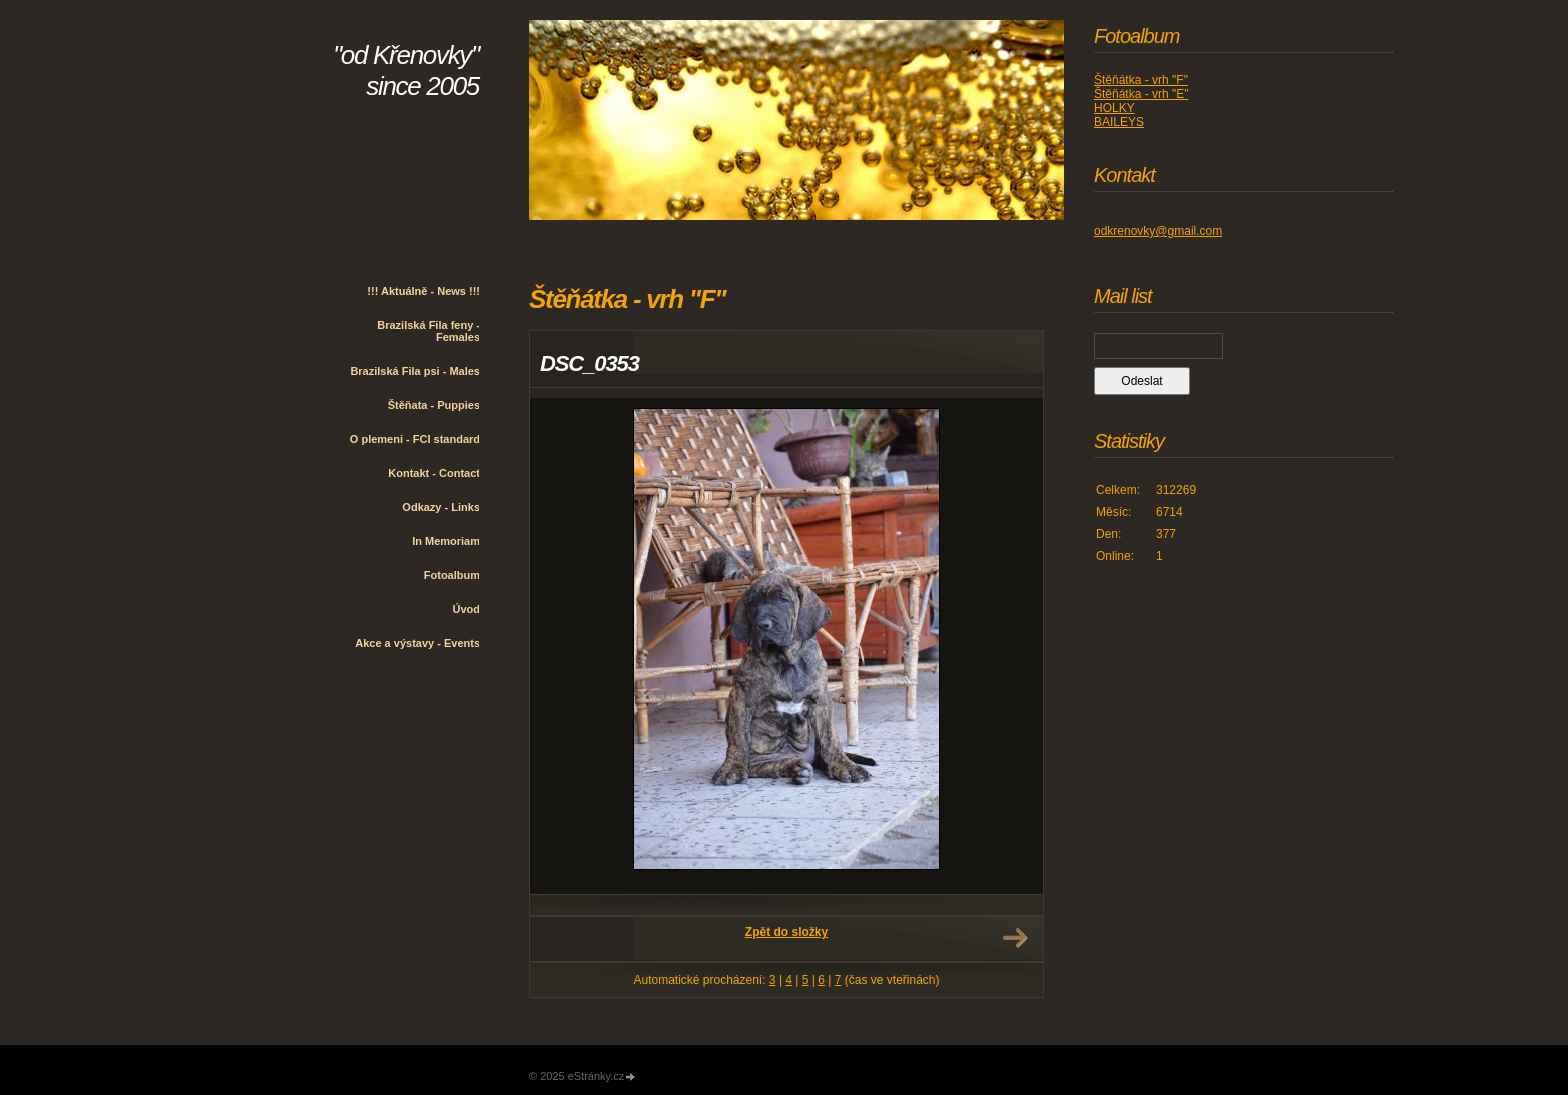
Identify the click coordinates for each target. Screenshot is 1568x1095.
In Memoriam (446, 541)
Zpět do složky (786, 932)
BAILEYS (1119, 122)
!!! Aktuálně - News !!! (423, 291)
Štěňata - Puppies (434, 405)
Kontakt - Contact (434, 473)
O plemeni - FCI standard (415, 439)
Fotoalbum (452, 575)
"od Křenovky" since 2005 (406, 70)
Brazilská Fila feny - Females (428, 331)
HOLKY (1114, 108)
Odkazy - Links (441, 507)
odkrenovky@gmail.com (1158, 231)
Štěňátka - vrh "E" (1141, 94)
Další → (1015, 938)
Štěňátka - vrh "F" (1141, 80)
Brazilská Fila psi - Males (415, 371)
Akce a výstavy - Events (417, 643)
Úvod (467, 609)
